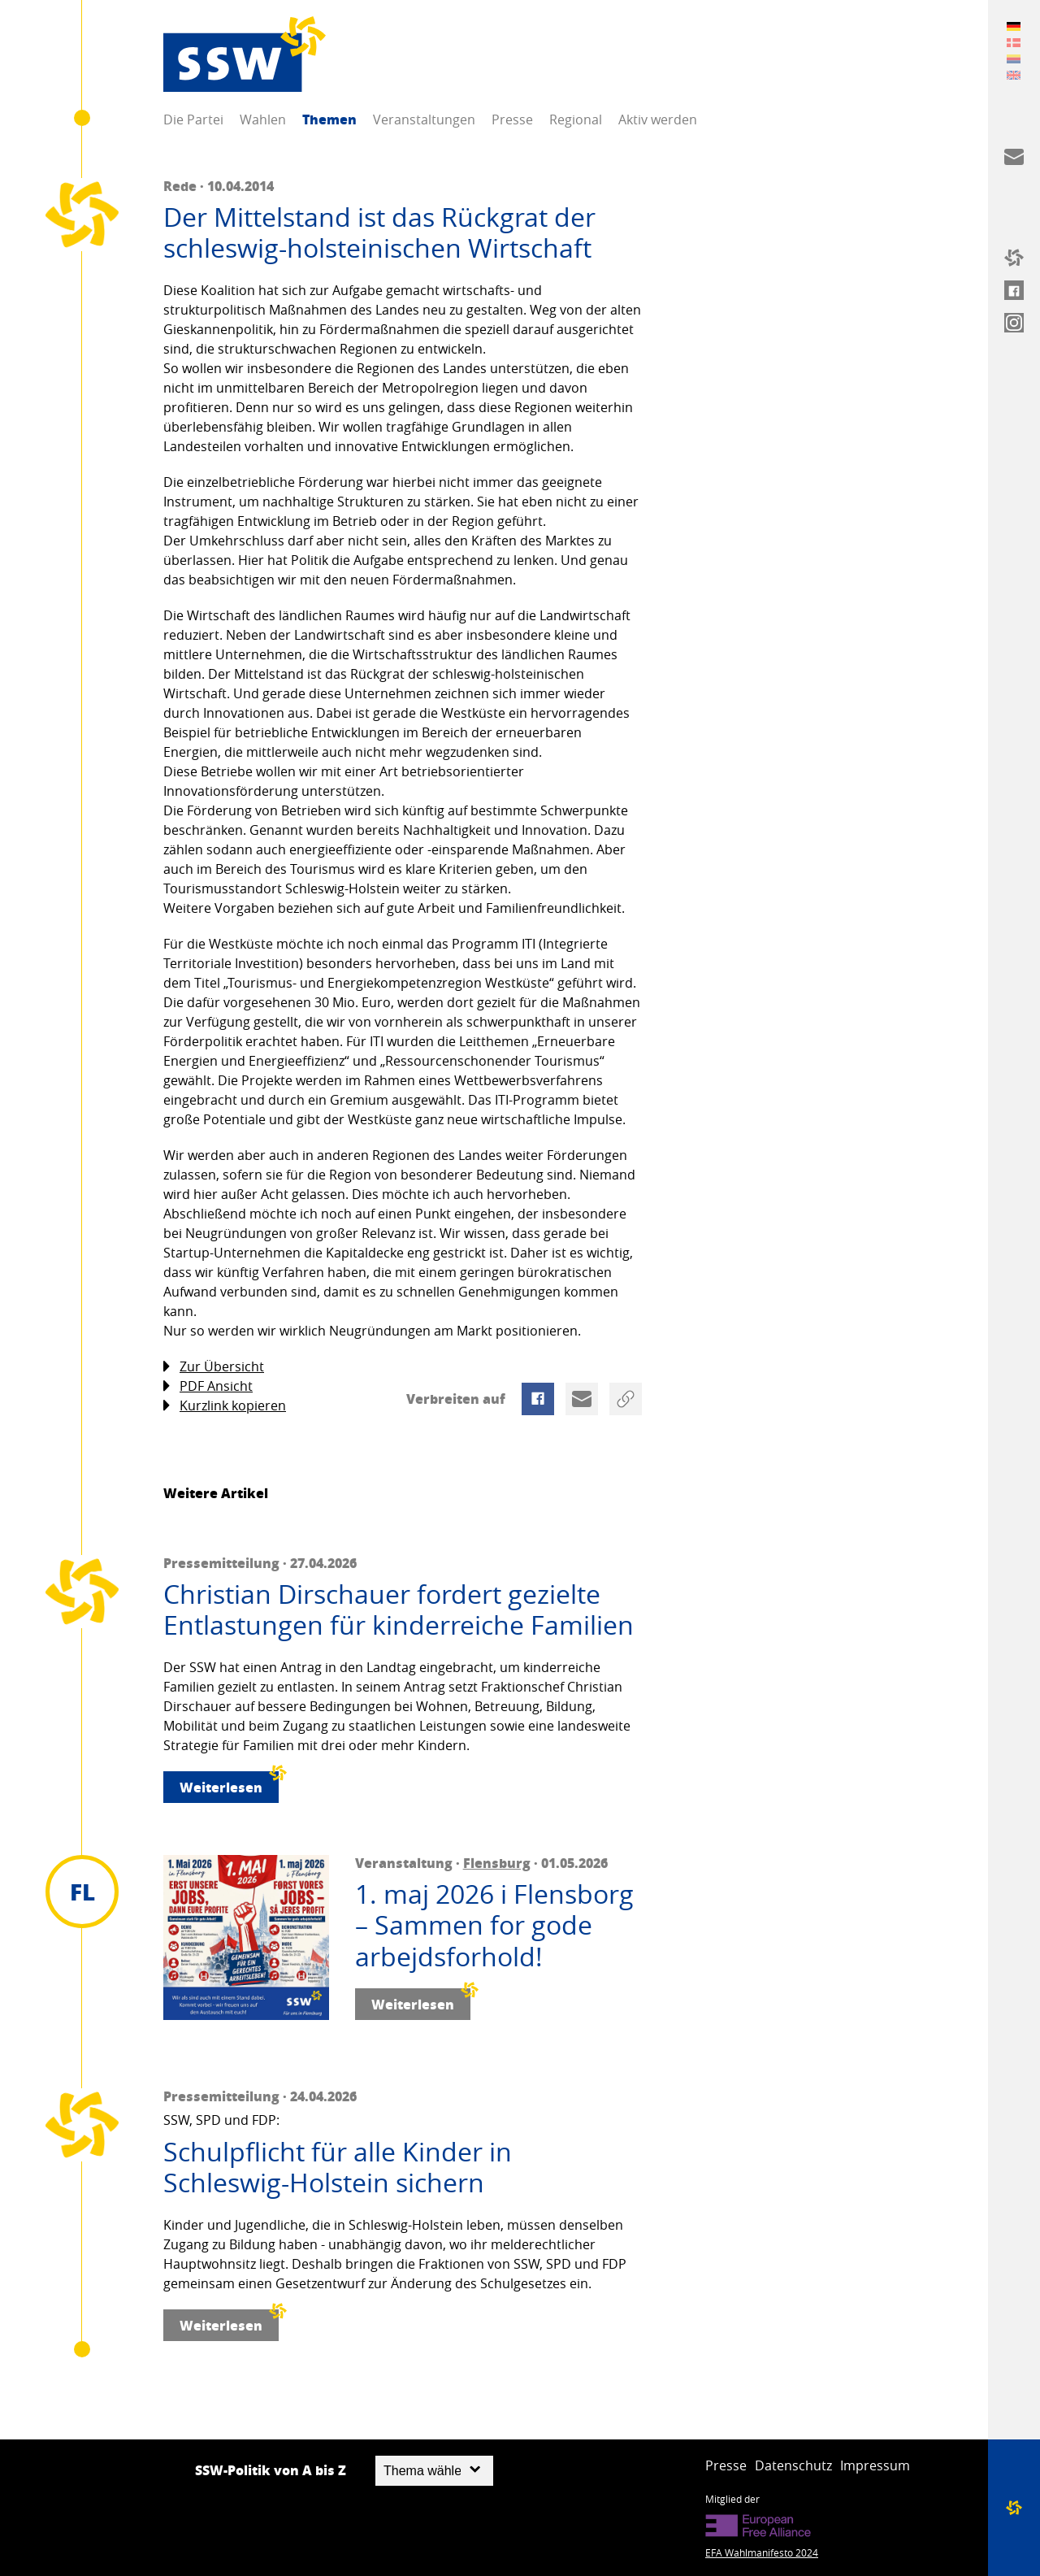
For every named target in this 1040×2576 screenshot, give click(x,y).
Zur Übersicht (213, 1367)
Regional (575, 119)
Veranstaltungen (424, 119)
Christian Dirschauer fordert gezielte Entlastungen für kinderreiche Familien (398, 1610)
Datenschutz (793, 2465)
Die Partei (193, 119)
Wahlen (263, 119)
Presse (512, 119)
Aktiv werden (657, 119)
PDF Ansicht (208, 1386)
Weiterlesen (229, 1783)
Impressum (875, 2465)
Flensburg (497, 1862)
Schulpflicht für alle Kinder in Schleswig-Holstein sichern (337, 2167)
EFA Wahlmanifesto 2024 (761, 2552)
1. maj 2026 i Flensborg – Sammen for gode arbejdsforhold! (494, 1925)
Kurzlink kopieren (224, 1406)
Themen (329, 119)
